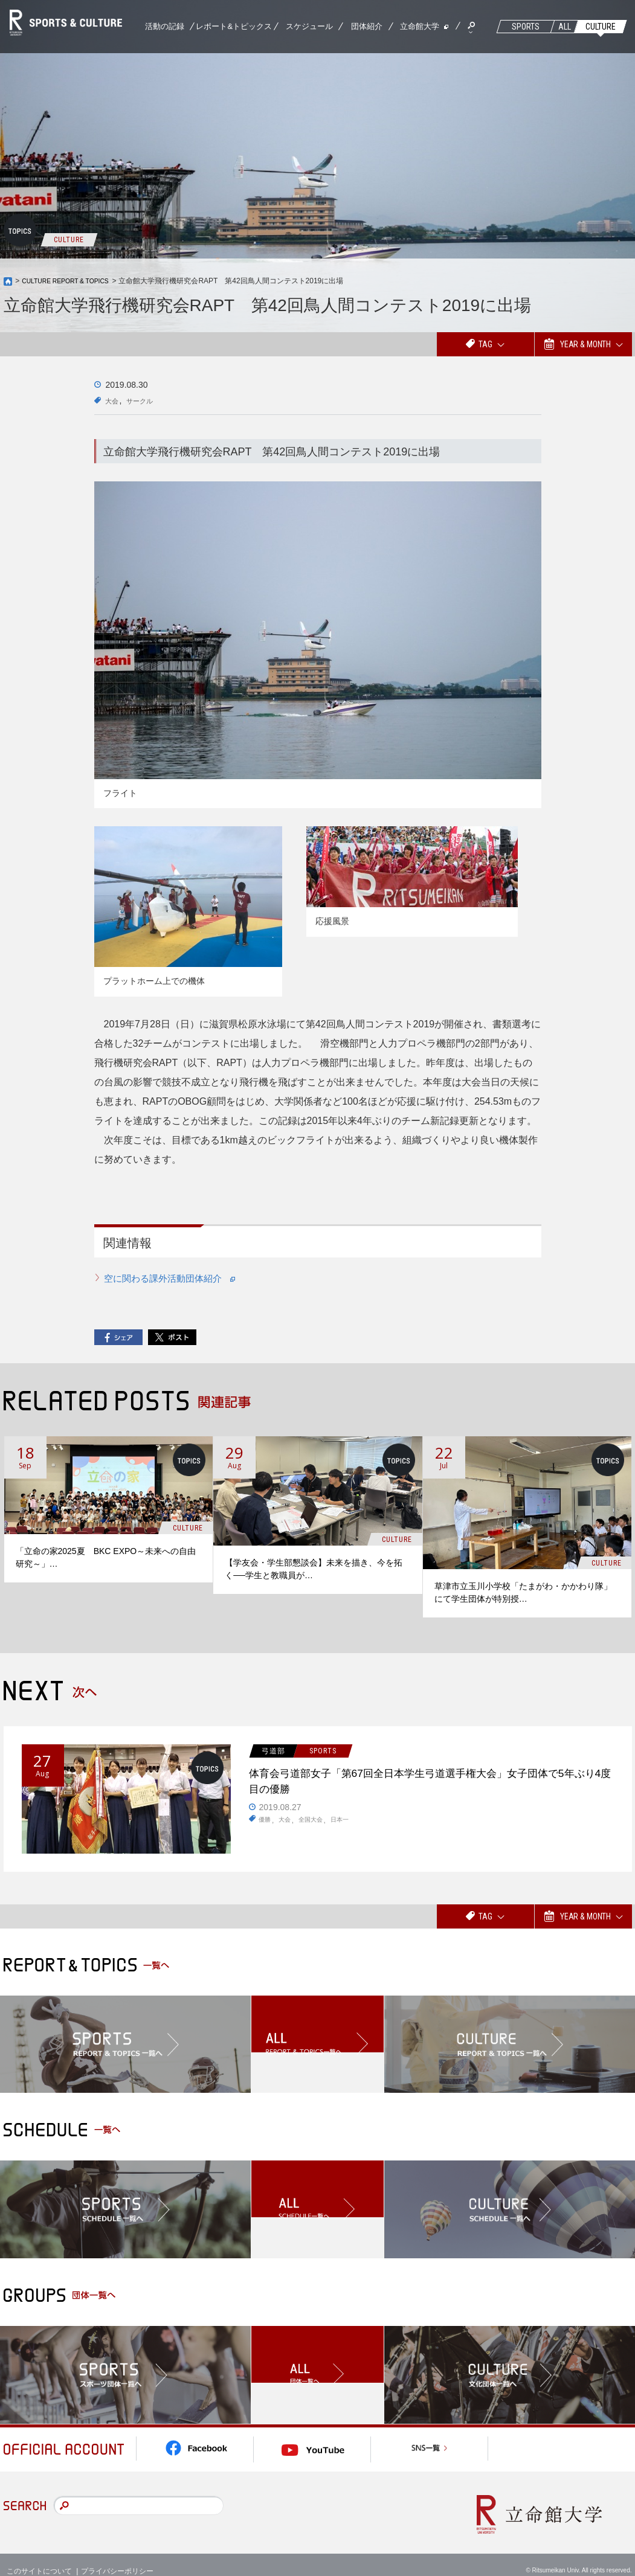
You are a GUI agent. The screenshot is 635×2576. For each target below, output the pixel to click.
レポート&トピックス (234, 26)
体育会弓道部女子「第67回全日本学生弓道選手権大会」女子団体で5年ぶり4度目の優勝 (429, 1786)
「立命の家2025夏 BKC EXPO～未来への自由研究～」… (106, 1557)
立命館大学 (419, 26)
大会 (113, 400)
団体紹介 (366, 26)
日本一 (351, 1829)
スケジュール (309, 26)
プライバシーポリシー (117, 2558)
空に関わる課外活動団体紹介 (175, 1278)
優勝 (266, 1829)
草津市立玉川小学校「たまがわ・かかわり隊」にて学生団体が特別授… (523, 1592)
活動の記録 (164, 26)
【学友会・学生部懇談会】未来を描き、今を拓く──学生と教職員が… (313, 1569)
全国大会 (317, 1829)
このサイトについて (39, 2558)
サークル (147, 400)
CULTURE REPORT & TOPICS (72, 281)
